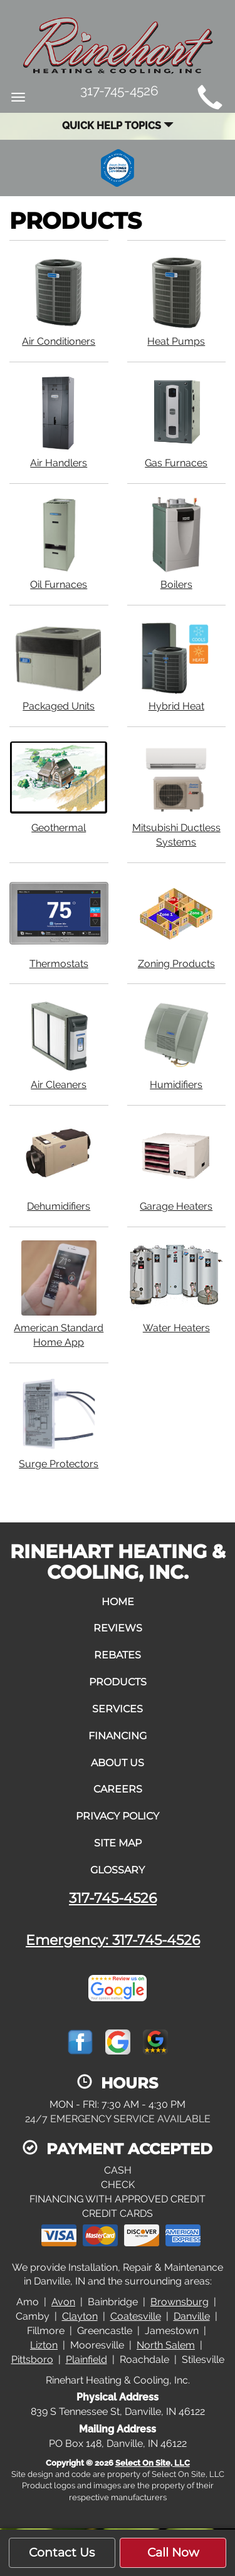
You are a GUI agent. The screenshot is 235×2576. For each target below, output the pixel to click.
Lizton (44, 2345)
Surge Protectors (58, 1423)
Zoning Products (176, 923)
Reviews (117, 1628)
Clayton (80, 2316)
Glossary (117, 1870)
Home (118, 1602)
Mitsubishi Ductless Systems (176, 794)
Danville (192, 2316)
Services (117, 1709)
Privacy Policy (117, 1816)
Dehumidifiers (58, 1165)
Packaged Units (58, 665)
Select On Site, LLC (152, 2463)
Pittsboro (32, 2359)
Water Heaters (176, 1287)
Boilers (176, 543)
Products (118, 1682)
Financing (117, 1736)
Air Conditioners (58, 300)
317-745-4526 (113, 1898)
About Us (117, 1763)
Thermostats (58, 923)
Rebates (117, 1655)
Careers (117, 1789)
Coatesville (135, 2316)
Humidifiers (176, 1044)
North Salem (166, 2345)
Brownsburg (179, 2302)
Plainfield (86, 2359)
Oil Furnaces (58, 543)
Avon (63, 2302)
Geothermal (58, 787)
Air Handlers (58, 422)
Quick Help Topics (118, 126)
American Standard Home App (58, 1294)
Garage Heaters (176, 1165)
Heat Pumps (176, 300)
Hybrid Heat (176, 665)
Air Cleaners (58, 1044)
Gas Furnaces (176, 422)
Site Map (118, 1843)
